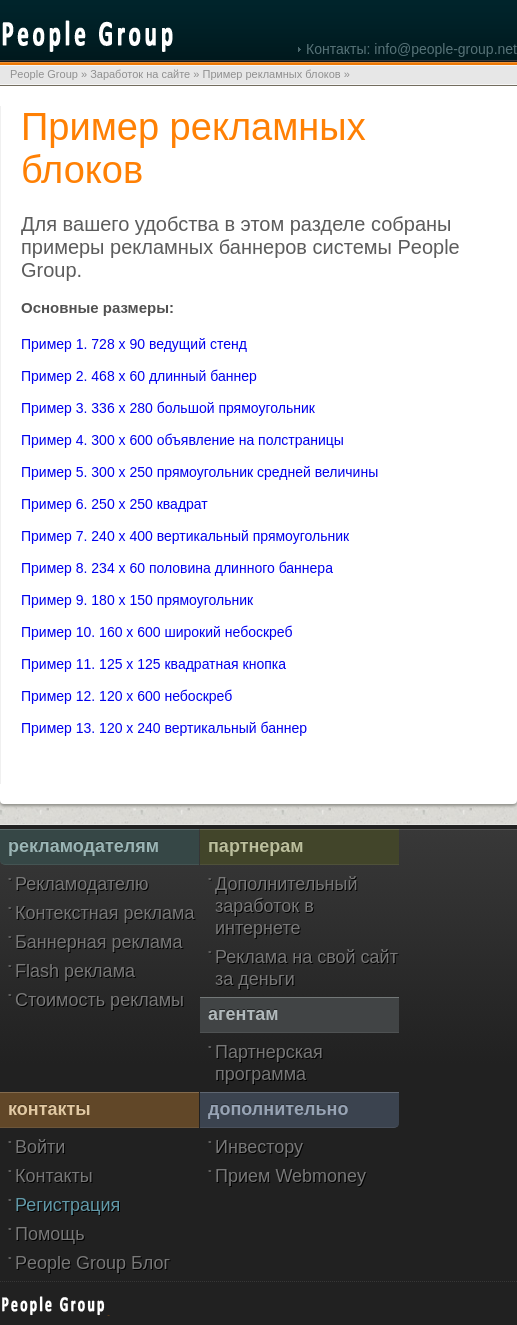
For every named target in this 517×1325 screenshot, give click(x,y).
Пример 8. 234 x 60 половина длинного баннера (177, 568)
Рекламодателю (81, 884)
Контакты (54, 1176)
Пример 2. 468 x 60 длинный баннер (139, 376)
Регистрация (67, 1205)
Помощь (50, 1234)
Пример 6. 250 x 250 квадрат (114, 504)
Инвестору (259, 1147)
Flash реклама (75, 971)
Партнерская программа (269, 1063)
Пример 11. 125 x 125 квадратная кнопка (153, 664)
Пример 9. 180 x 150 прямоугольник (137, 600)
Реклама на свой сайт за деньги (306, 968)
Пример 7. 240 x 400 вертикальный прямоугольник (185, 536)
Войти (40, 1147)
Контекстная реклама (105, 913)
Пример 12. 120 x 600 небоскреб (126, 696)
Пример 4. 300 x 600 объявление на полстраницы (182, 440)
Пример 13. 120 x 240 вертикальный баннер (164, 728)
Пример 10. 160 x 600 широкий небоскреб (157, 632)
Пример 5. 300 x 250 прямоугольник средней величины (199, 472)
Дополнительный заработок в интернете (286, 906)
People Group (44, 74)
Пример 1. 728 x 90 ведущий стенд (134, 344)
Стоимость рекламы (99, 1000)
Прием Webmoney (290, 1176)
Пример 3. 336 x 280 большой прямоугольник (168, 408)
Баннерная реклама (98, 942)
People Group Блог (92, 1263)
